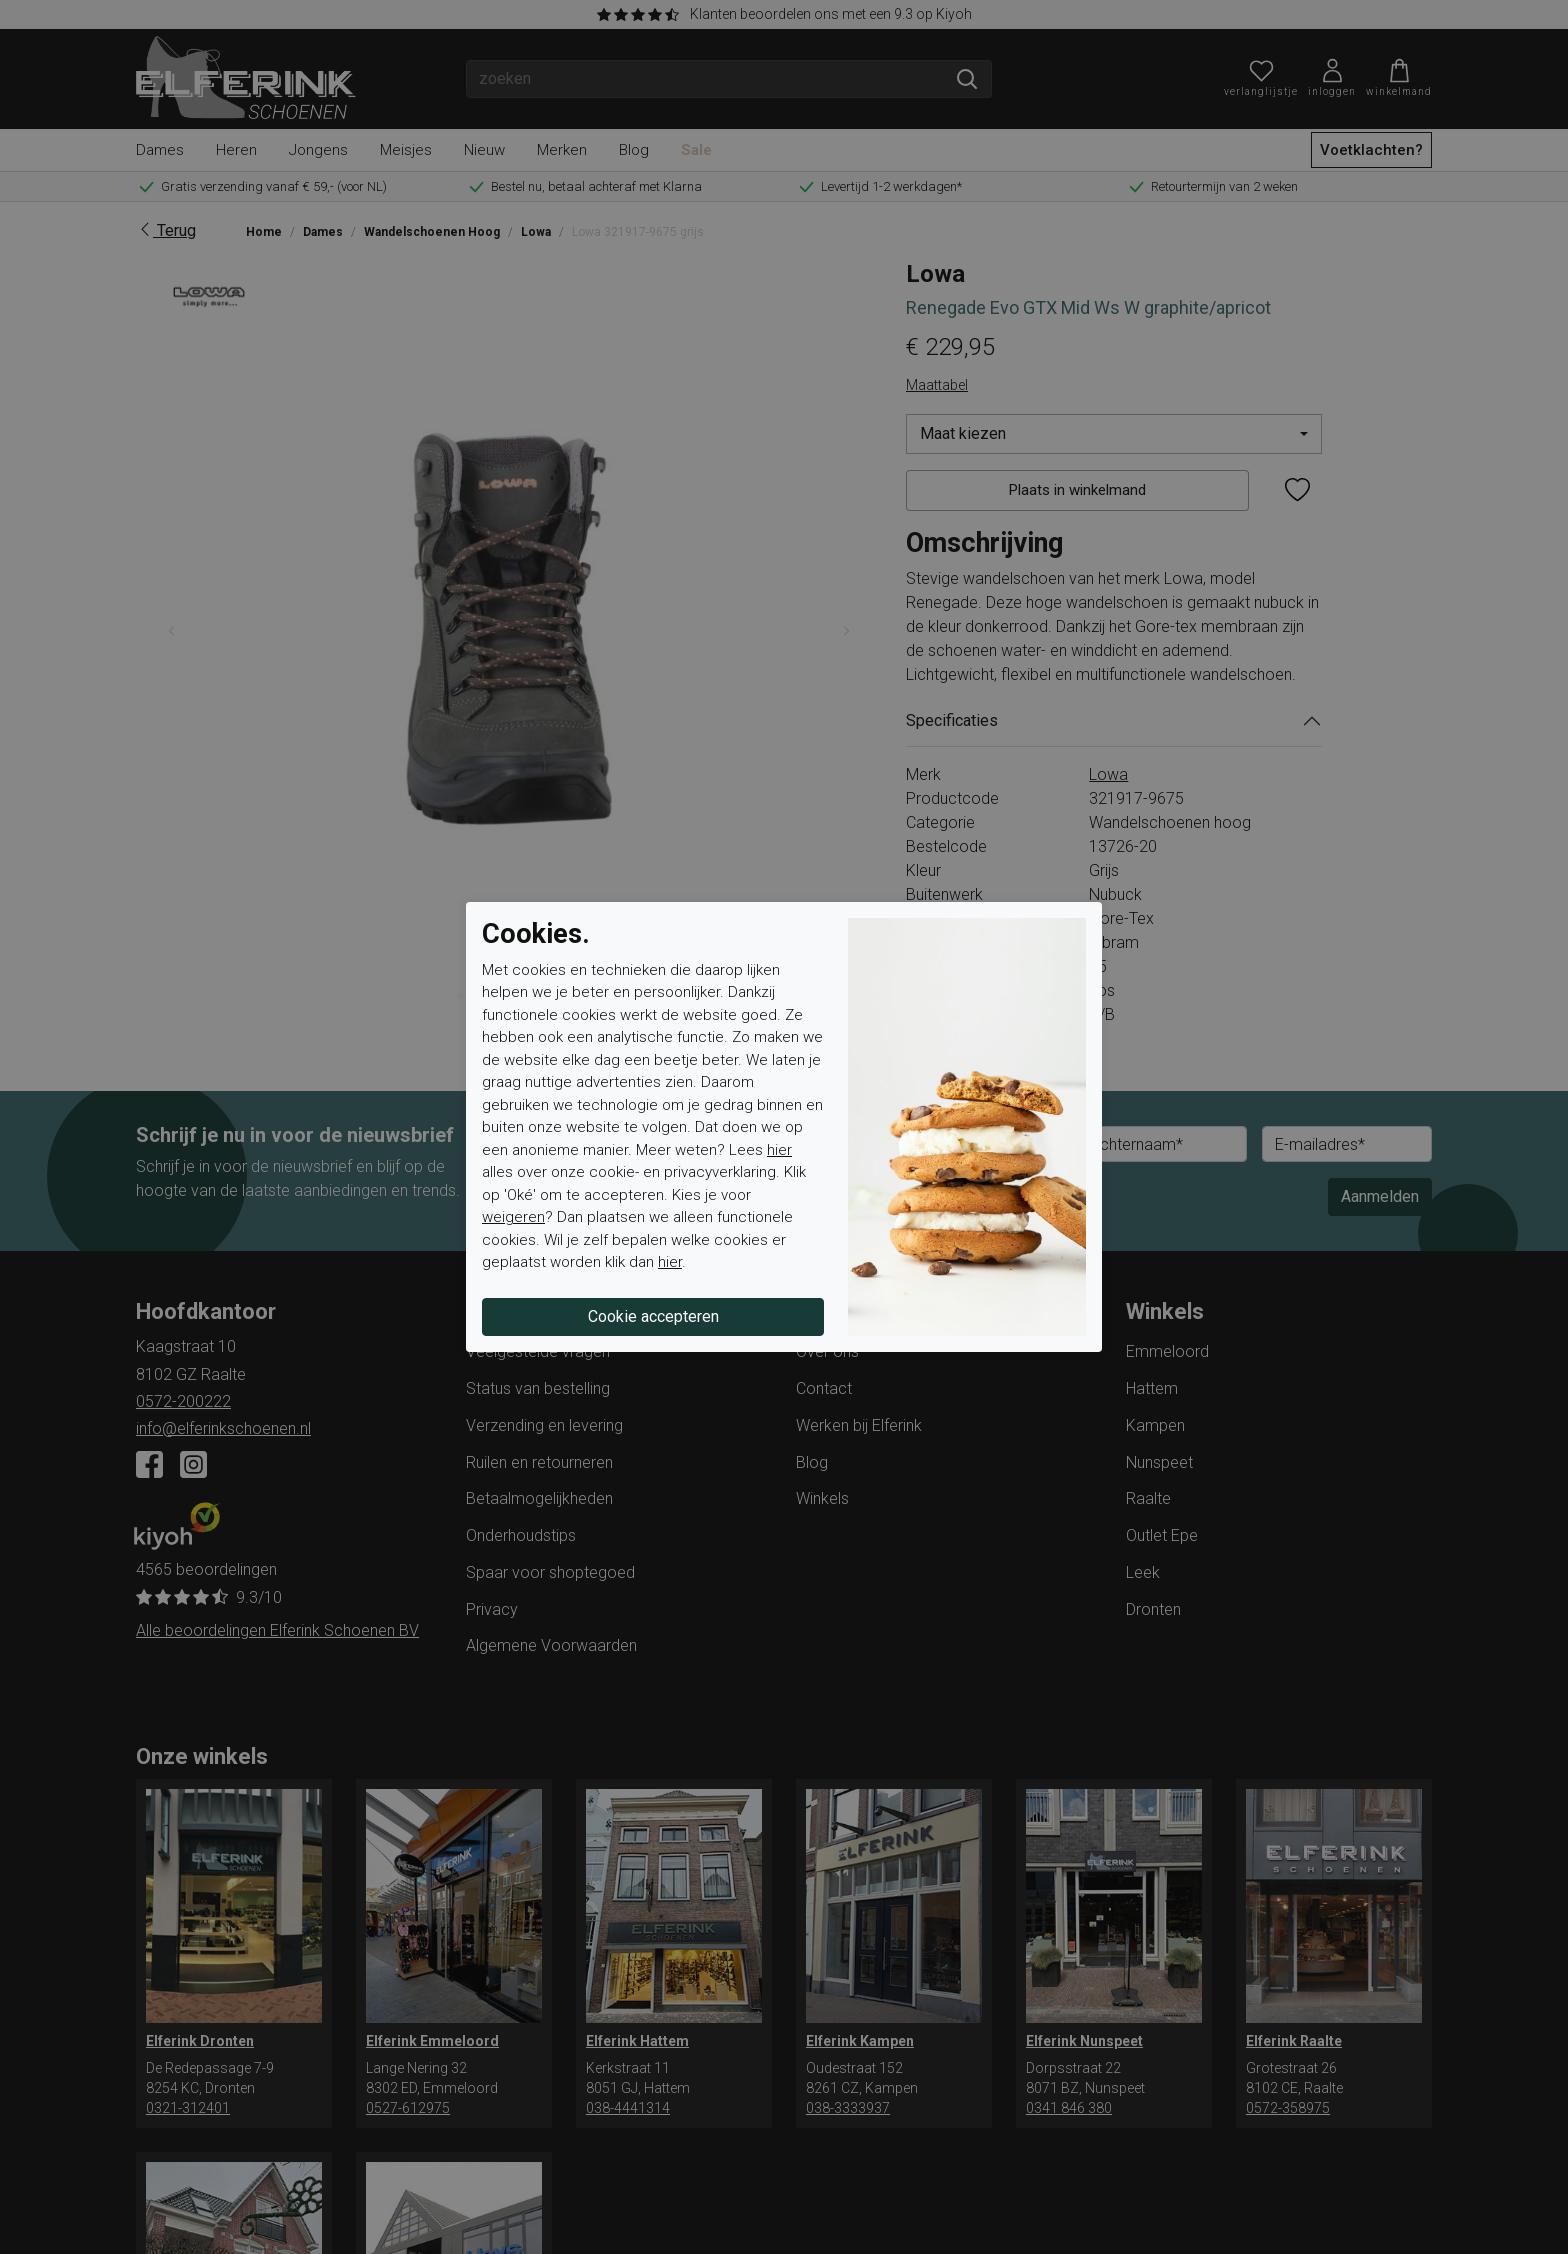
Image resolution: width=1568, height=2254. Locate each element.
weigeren (513, 1217)
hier (779, 1150)
